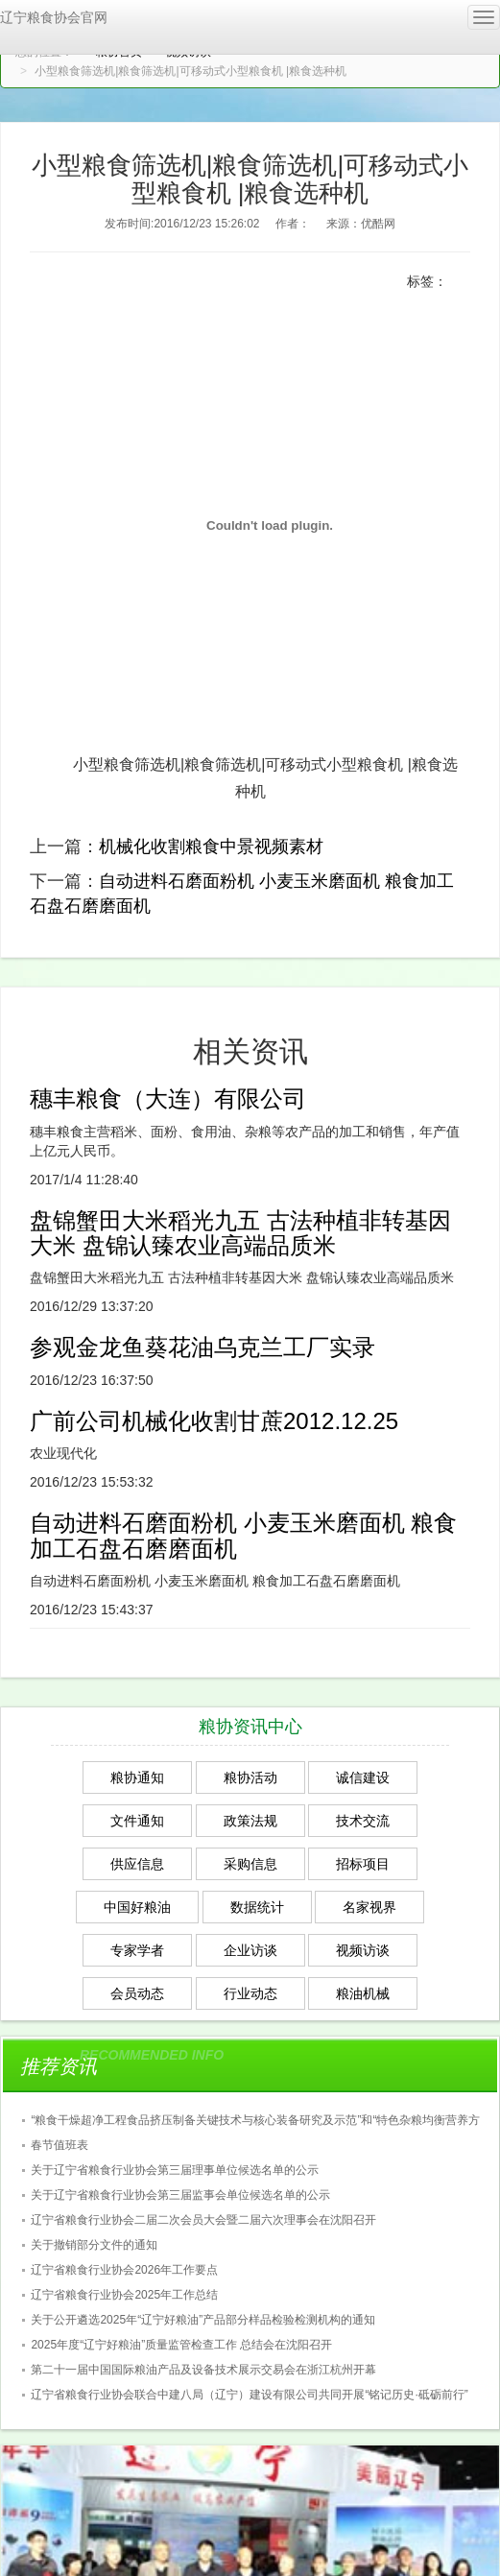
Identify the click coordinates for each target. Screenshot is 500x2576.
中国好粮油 (137, 1907)
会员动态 (137, 1993)
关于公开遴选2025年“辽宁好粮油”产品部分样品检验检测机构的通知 (203, 2319)
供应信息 (137, 1864)
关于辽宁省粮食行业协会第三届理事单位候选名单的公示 (175, 2170)
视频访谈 (363, 1950)
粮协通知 (137, 1777)
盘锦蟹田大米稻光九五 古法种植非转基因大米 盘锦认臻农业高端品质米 (240, 1232)
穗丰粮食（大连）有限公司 (168, 1098)
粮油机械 (363, 1993)
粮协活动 (250, 1777)
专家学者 (137, 1950)
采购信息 (250, 1864)
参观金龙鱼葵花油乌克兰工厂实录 (202, 1347)
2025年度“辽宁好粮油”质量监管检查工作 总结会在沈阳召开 (181, 2344)
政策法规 (250, 1820)
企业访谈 (250, 1950)
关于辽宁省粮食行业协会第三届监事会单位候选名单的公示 (180, 2195)
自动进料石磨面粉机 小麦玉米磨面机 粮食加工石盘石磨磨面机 (243, 1535)
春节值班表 (59, 2145)
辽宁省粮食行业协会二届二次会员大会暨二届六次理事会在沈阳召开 (203, 2220)
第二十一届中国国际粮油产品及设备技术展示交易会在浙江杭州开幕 (203, 2369)
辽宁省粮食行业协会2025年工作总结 (124, 2295)
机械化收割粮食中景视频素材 (211, 846)
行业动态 (250, 1993)
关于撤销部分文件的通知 (94, 2245)
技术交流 (363, 1820)
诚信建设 (363, 1777)
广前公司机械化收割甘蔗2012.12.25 (214, 1421)
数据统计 (257, 1907)
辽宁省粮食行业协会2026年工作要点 (124, 2270)
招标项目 (363, 1864)
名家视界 (369, 1907)
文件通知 (137, 1820)
